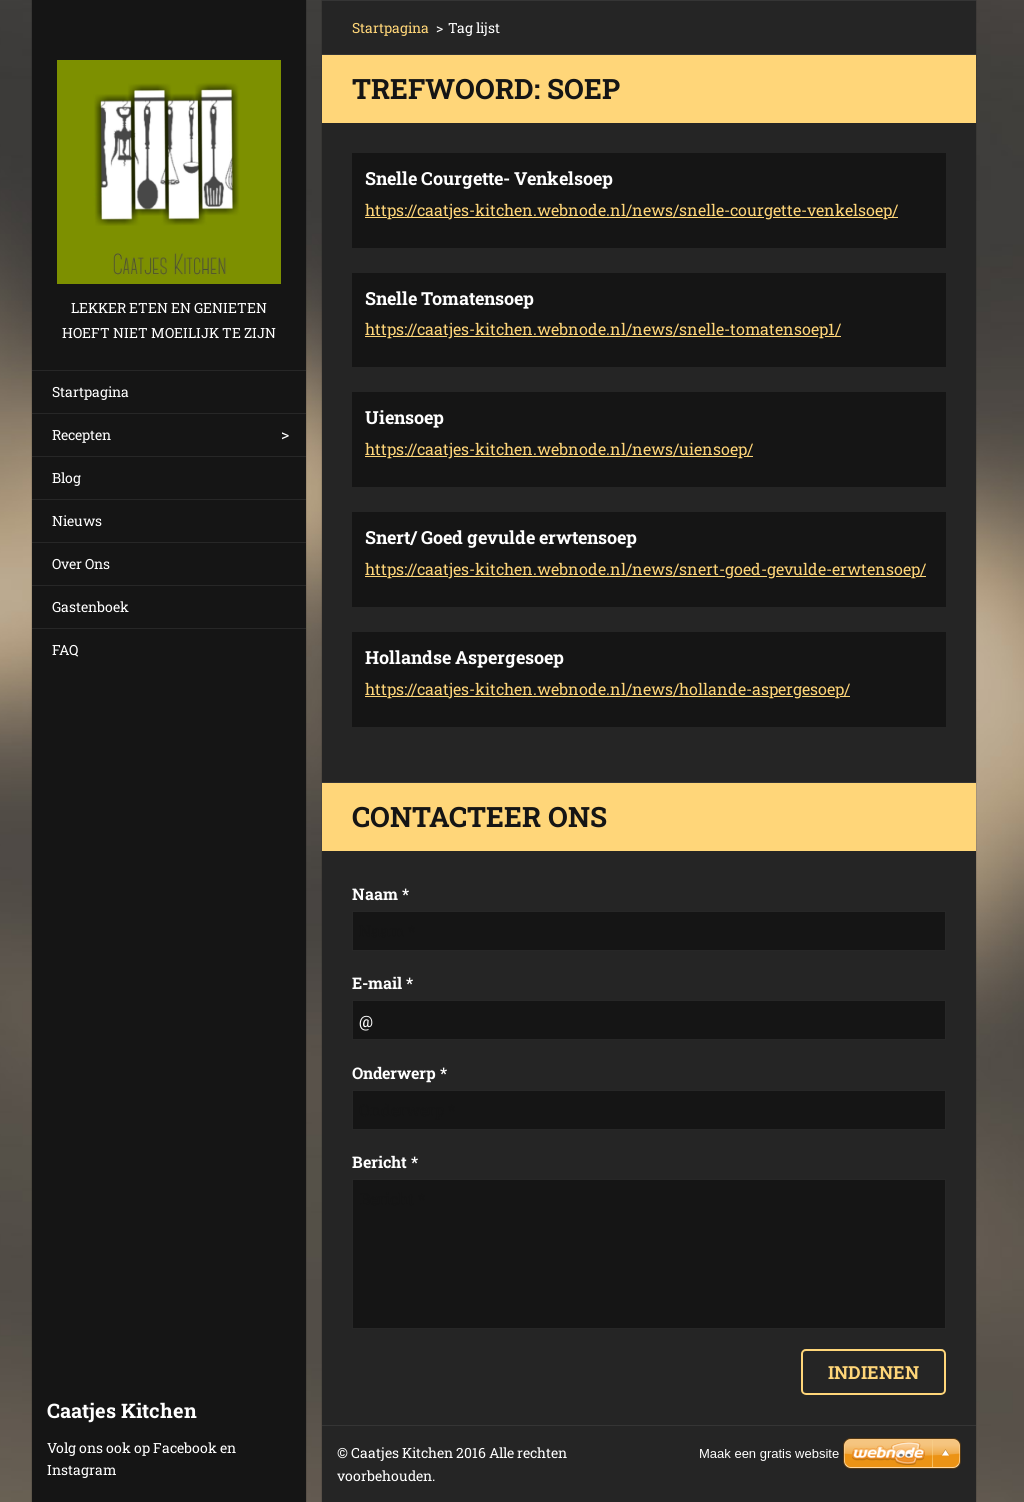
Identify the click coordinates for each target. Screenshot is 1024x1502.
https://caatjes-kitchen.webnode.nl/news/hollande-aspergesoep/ (607, 688)
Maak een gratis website (769, 1453)
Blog (66, 477)
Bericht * (385, 1161)
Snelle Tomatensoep (449, 298)
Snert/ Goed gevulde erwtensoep (501, 537)
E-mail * (382, 982)
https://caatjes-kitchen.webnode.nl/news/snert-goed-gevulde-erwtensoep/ (645, 568)
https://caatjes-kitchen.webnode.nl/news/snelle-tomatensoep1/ (603, 328)
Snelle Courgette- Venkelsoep (489, 178)
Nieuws (77, 520)
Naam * (380, 893)
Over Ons (81, 563)
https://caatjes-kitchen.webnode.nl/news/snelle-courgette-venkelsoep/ (631, 209)
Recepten (81, 434)
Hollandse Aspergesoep (464, 657)
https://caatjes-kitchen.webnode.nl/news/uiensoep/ (559, 448)
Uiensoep (404, 417)
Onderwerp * (399, 1072)
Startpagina (90, 391)
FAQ (65, 649)
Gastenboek (90, 606)
